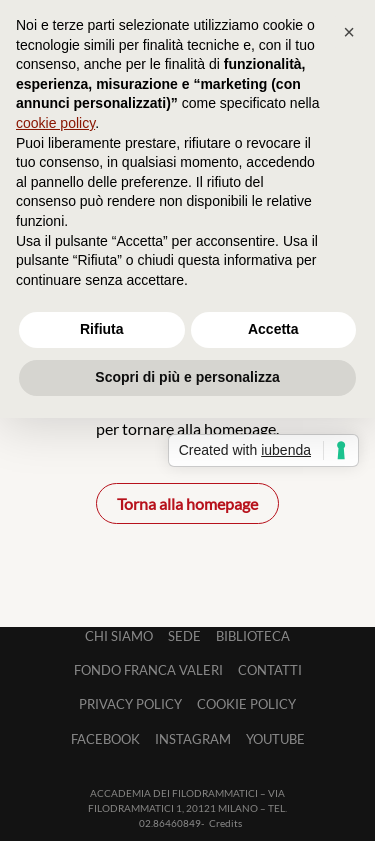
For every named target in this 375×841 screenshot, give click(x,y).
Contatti (270, 670)
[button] (349, 32)
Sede (184, 636)
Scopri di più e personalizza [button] (187, 377)
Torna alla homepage (187, 503)
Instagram (193, 739)
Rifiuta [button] (102, 329)
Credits (225, 823)
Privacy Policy (130, 704)
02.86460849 (170, 823)
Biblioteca (253, 636)
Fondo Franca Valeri (148, 670)
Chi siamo (119, 636)
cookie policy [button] (55, 123)
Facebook (105, 739)
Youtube (275, 739)
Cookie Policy (246, 704)
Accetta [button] (273, 329)
